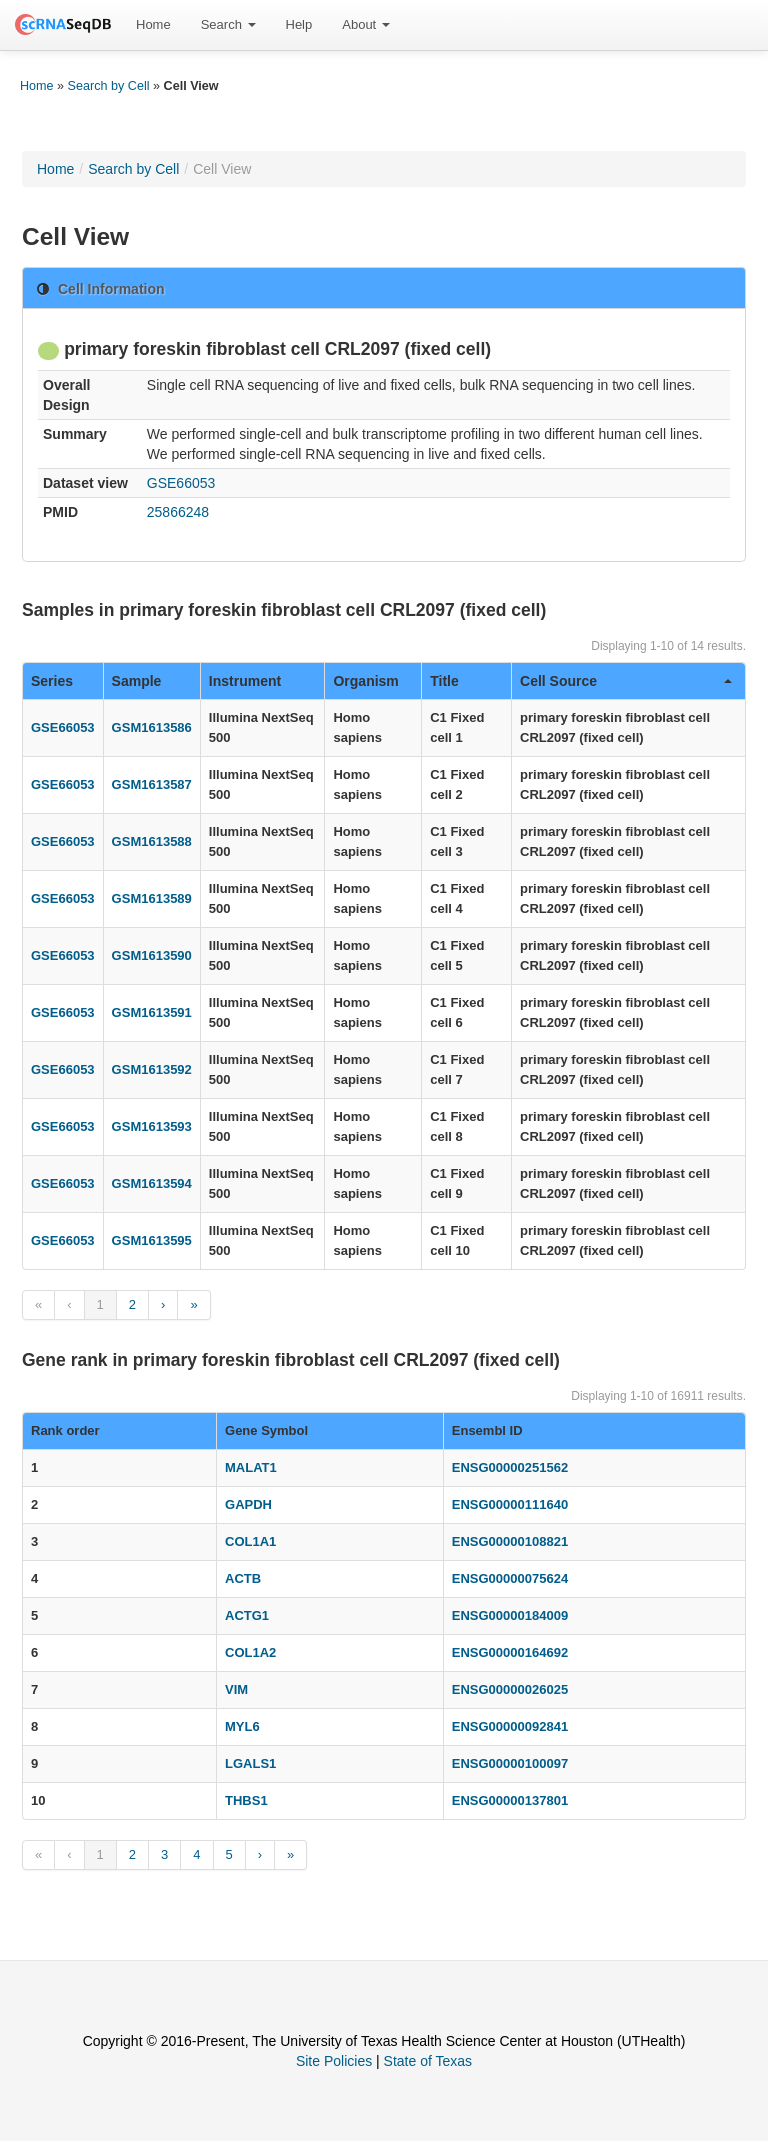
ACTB (243, 1578)
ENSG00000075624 (510, 1578)
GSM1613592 (152, 1069)
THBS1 (246, 1800)
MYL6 (242, 1726)
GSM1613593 (152, 1126)
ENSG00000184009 (510, 1615)
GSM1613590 (152, 955)
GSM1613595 (152, 1240)
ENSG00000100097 (510, 1763)
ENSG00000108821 (510, 1541)
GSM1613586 (152, 727)
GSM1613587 (152, 784)
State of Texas (428, 2061)
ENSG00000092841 (510, 1726)
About (366, 24)
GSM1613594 (152, 1183)
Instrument (245, 681)
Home (153, 24)
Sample (137, 681)
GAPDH (248, 1504)
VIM (236, 1689)
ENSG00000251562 (510, 1467)
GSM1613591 (152, 1012)
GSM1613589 (152, 898)
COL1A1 (250, 1541)
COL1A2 (250, 1652)
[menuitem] (153, 25)
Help (299, 24)
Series (52, 681)
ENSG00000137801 (510, 1800)
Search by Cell (109, 86)
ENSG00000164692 (510, 1652)
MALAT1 (251, 1467)
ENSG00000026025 (510, 1689)
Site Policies (334, 2061)
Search (228, 24)
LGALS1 (250, 1763)
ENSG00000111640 (510, 1504)
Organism (365, 681)
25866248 (178, 512)
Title (444, 681)
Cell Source (626, 681)
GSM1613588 (152, 841)
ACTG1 (247, 1615)
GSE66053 (181, 483)
